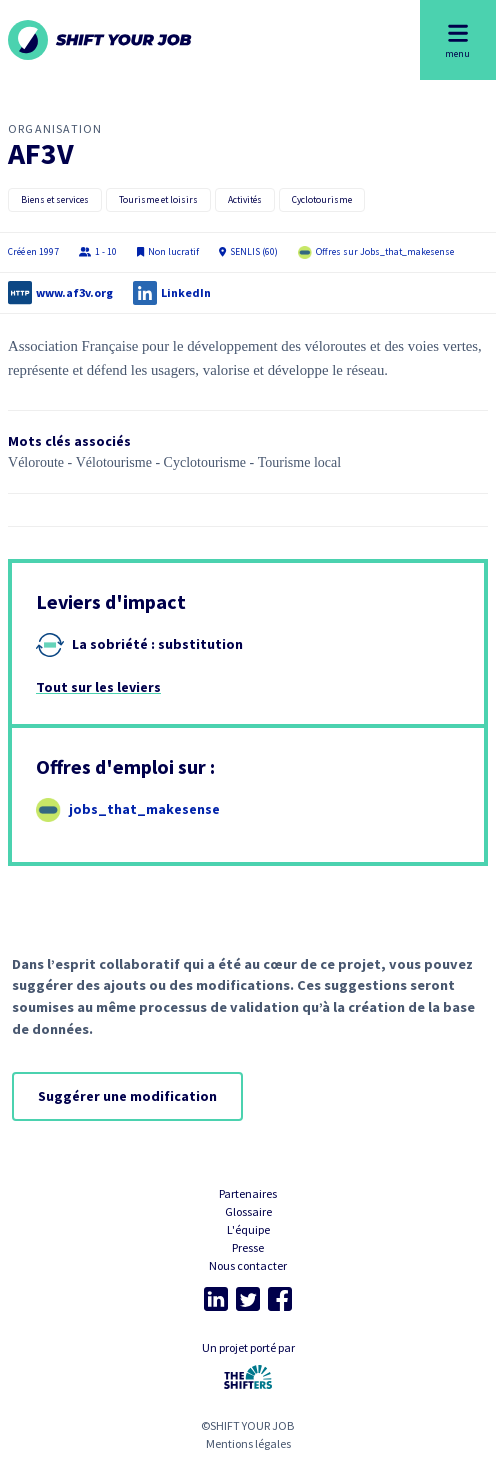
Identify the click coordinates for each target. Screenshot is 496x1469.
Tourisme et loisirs (158, 200)
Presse (248, 1247)
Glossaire (248, 1211)
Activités (245, 200)
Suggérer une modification (127, 1096)
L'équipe (248, 1229)
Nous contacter (248, 1265)
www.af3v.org (74, 292)
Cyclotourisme (322, 200)
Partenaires (248, 1193)
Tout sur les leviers (98, 687)
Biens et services (55, 200)
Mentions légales (248, 1443)
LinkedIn (186, 292)
